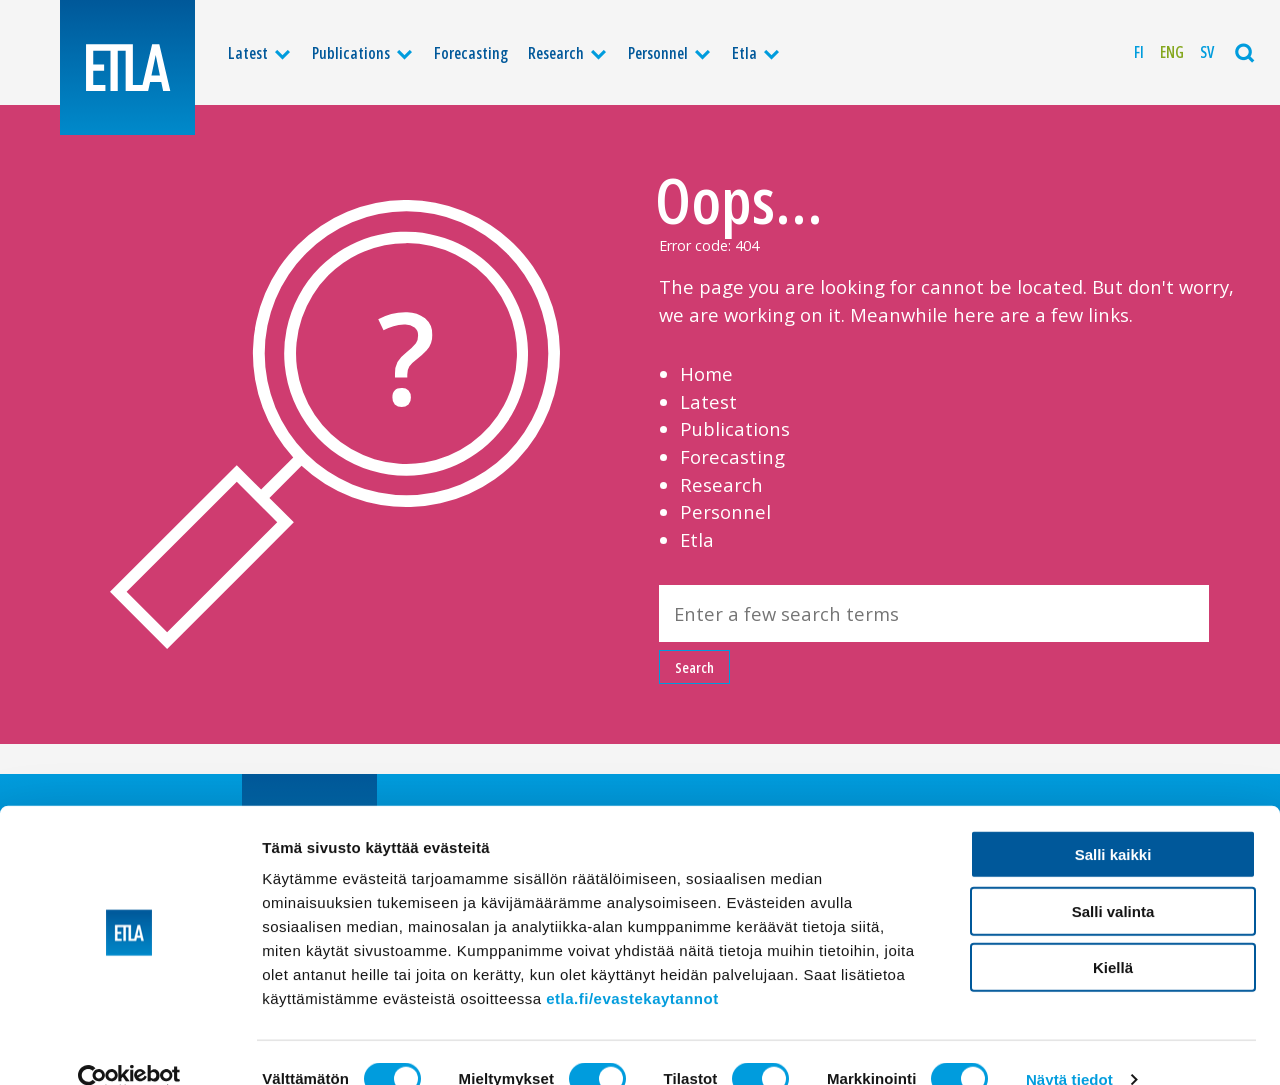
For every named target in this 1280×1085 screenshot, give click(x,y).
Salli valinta (1113, 877)
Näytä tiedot (1069, 1045)
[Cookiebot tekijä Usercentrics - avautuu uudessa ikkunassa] (129, 1046)
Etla (744, 53)
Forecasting (471, 53)
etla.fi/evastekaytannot (632, 964)
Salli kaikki (1113, 820)
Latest (248, 53)
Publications (351, 53)
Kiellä (1113, 933)
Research (556, 53)
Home (706, 373)
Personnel (658, 53)
